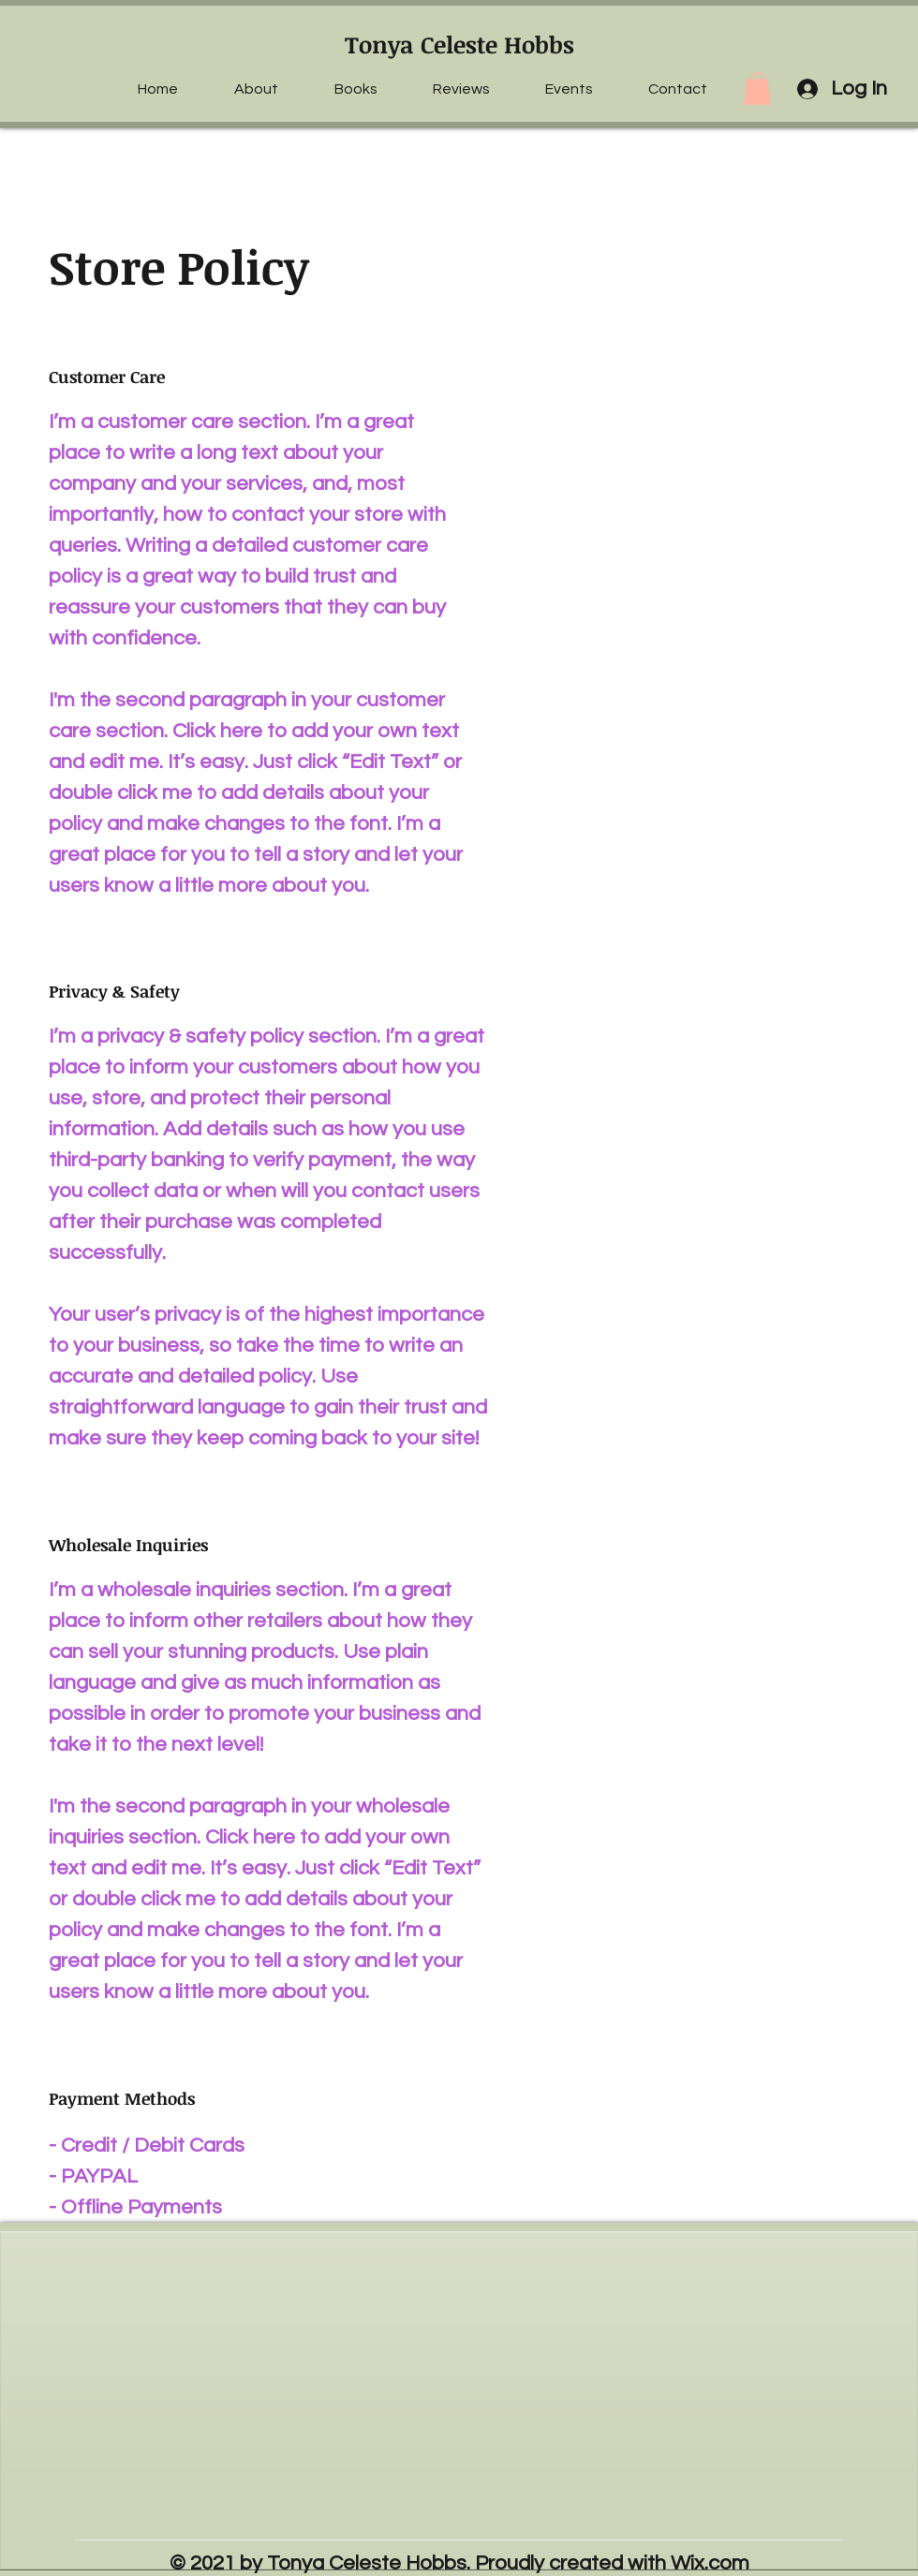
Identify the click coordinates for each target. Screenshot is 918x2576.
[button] (757, 88)
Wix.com (710, 2563)
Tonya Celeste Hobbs (459, 44)
